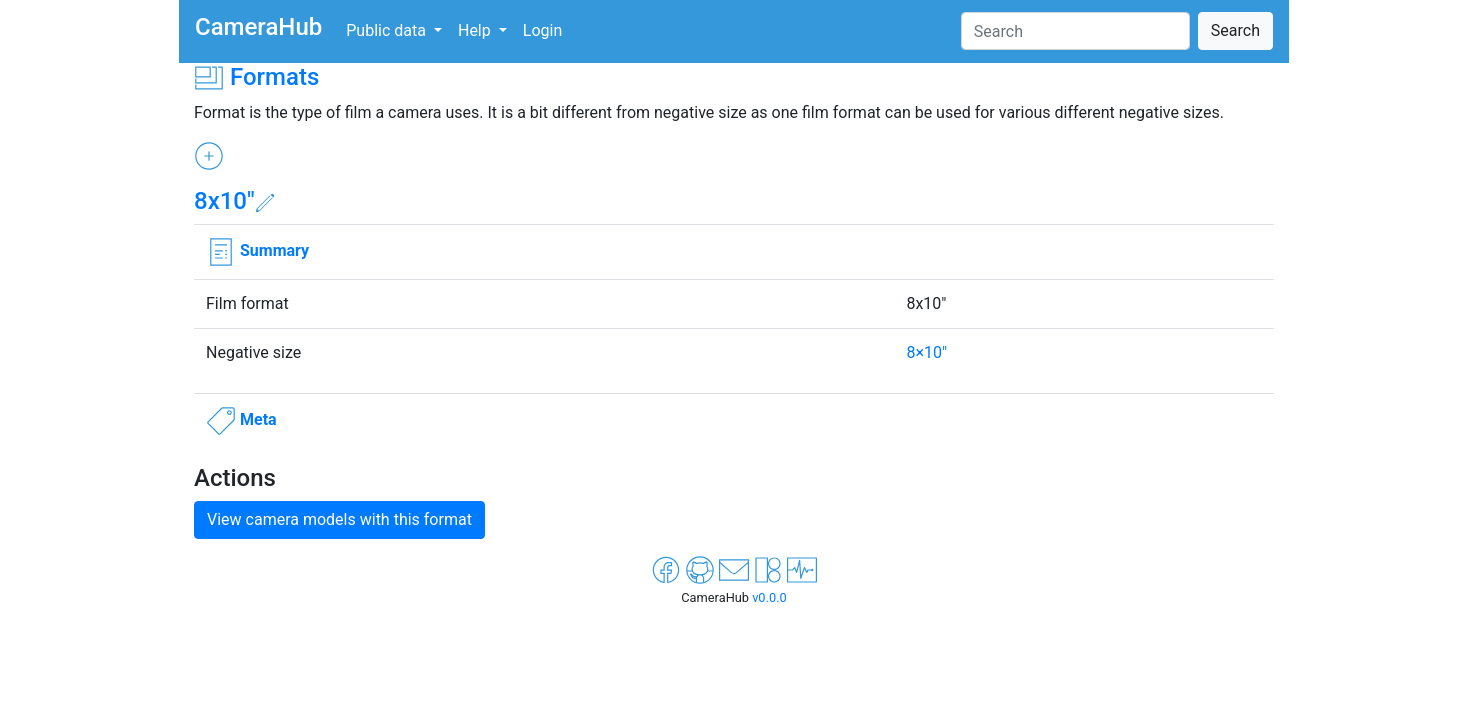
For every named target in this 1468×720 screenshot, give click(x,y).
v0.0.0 (769, 597)
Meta (258, 419)
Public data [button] (388, 30)
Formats (274, 77)
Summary (274, 250)
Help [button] (476, 30)
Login (542, 30)
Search (1235, 30)
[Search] (1075, 31)
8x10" (224, 201)
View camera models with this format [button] (339, 519)
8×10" (926, 352)
